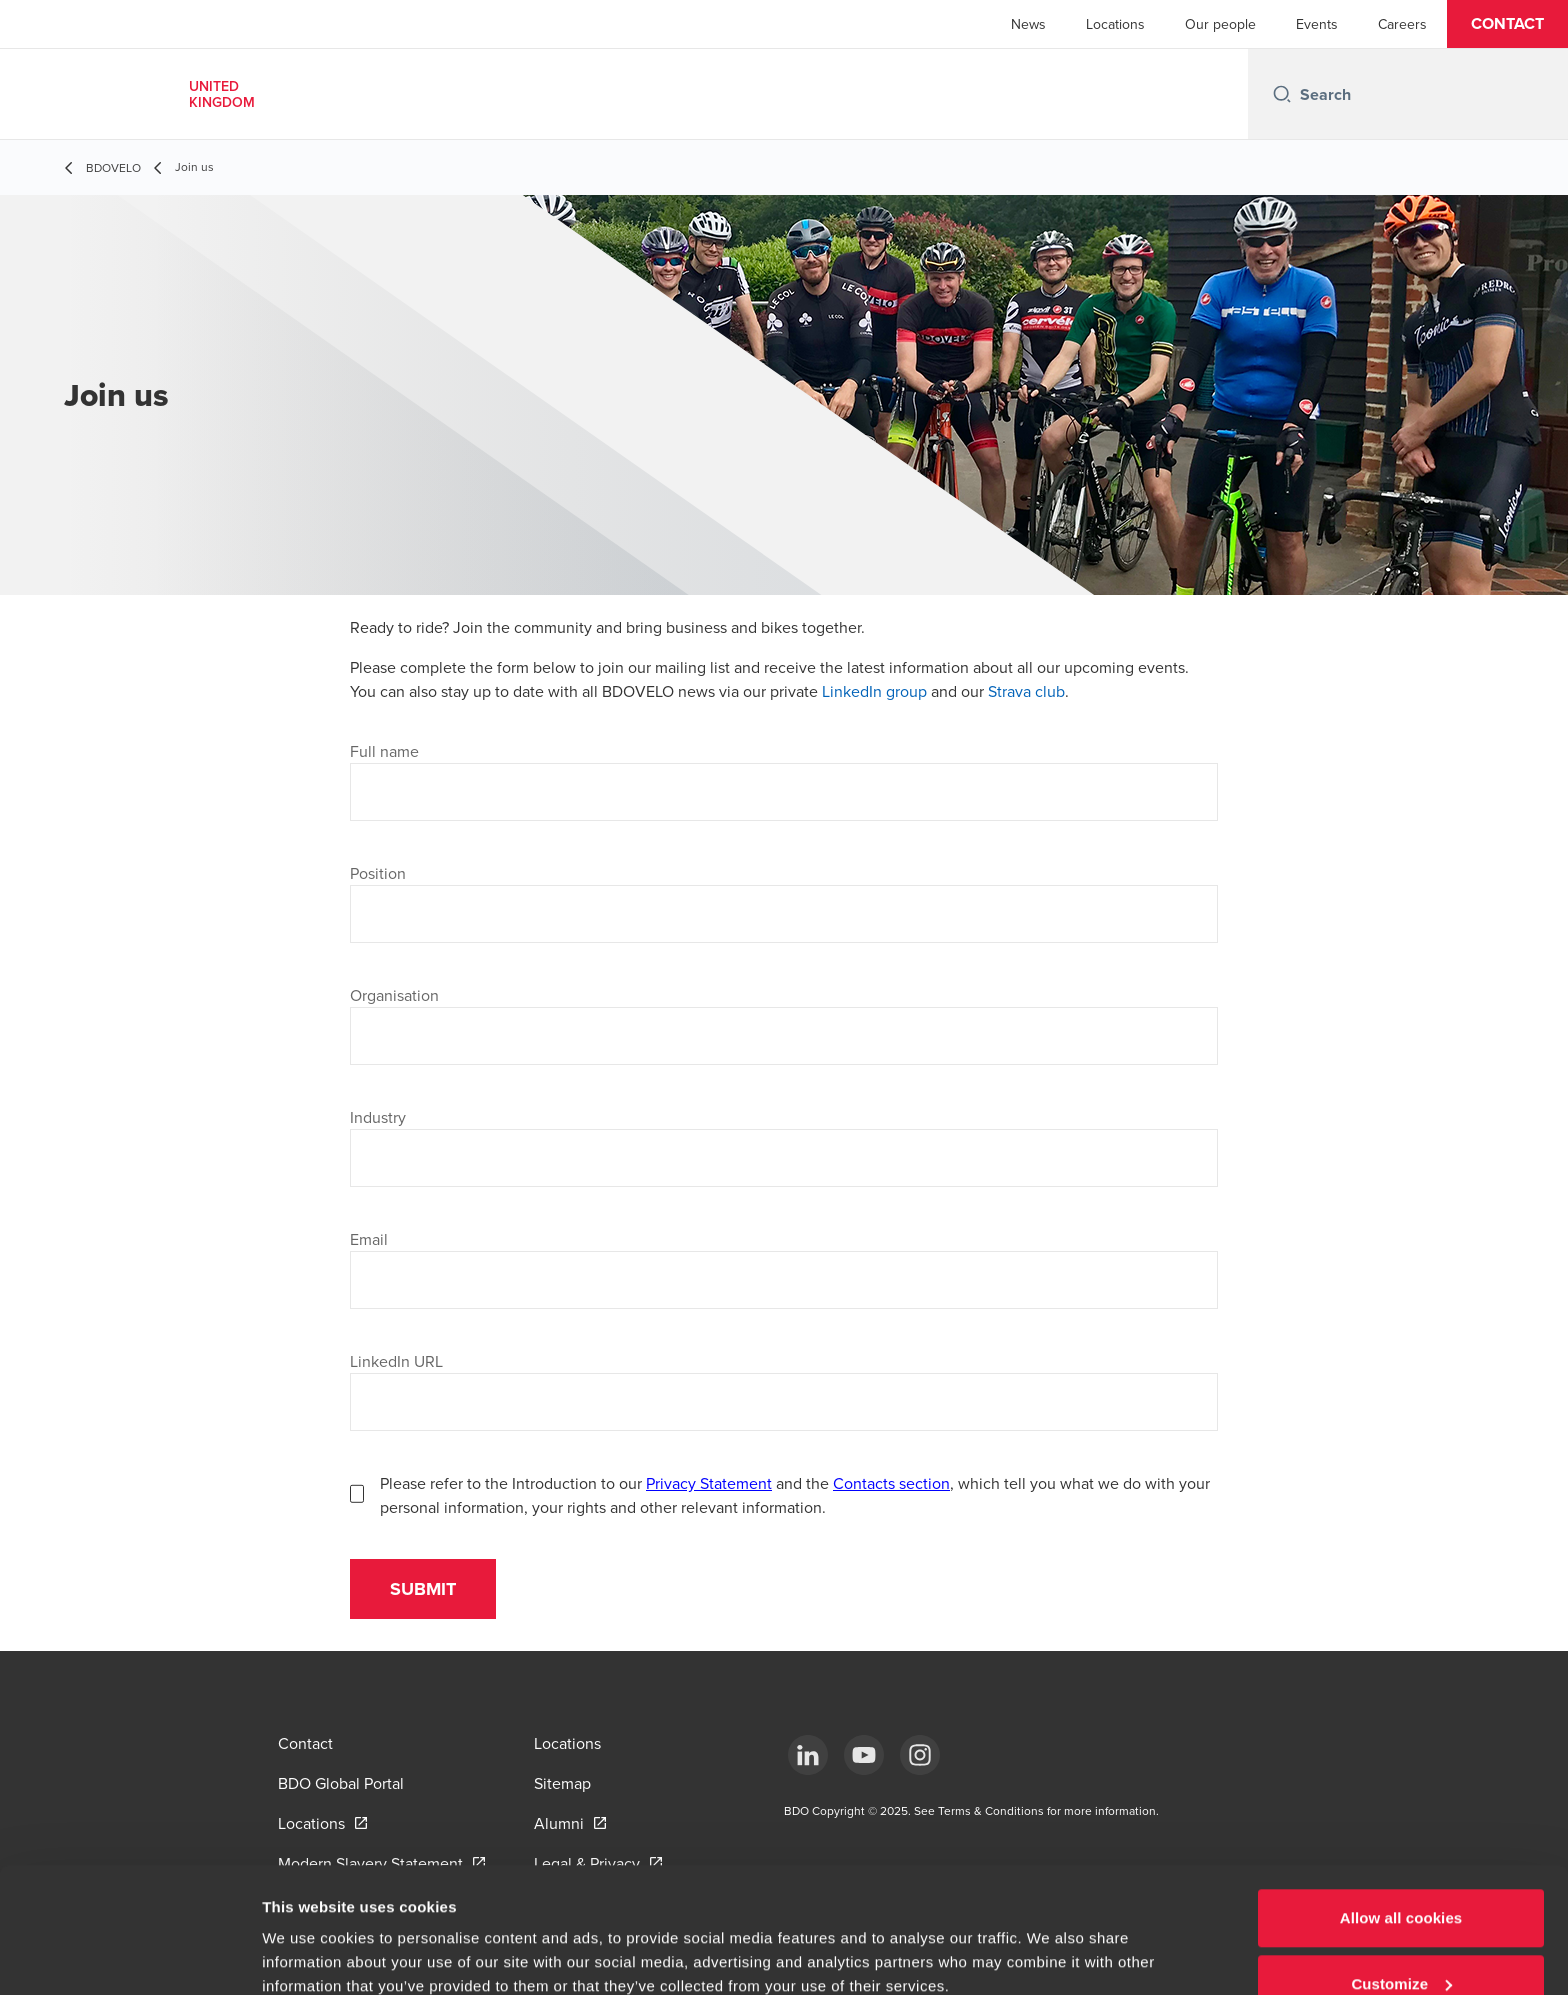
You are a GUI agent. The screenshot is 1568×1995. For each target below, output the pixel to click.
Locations (1115, 24)
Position (378, 873)
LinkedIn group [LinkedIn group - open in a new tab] (874, 691)
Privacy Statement (709, 1483)
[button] (1507, 24)
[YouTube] (864, 1755)
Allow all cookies (1401, 1810)
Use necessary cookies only (1401, 1941)
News (1028, 24)
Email (369, 1239)
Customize (1401, 1876)
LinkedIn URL (396, 1361)
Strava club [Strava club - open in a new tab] (1026, 691)
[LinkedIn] (808, 1755)
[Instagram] (920, 1755)
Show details (308, 1933)
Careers (1402, 24)
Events (1317, 24)
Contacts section (891, 1483)
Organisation (394, 995)
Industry (378, 1117)
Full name (384, 751)
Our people (1220, 24)
